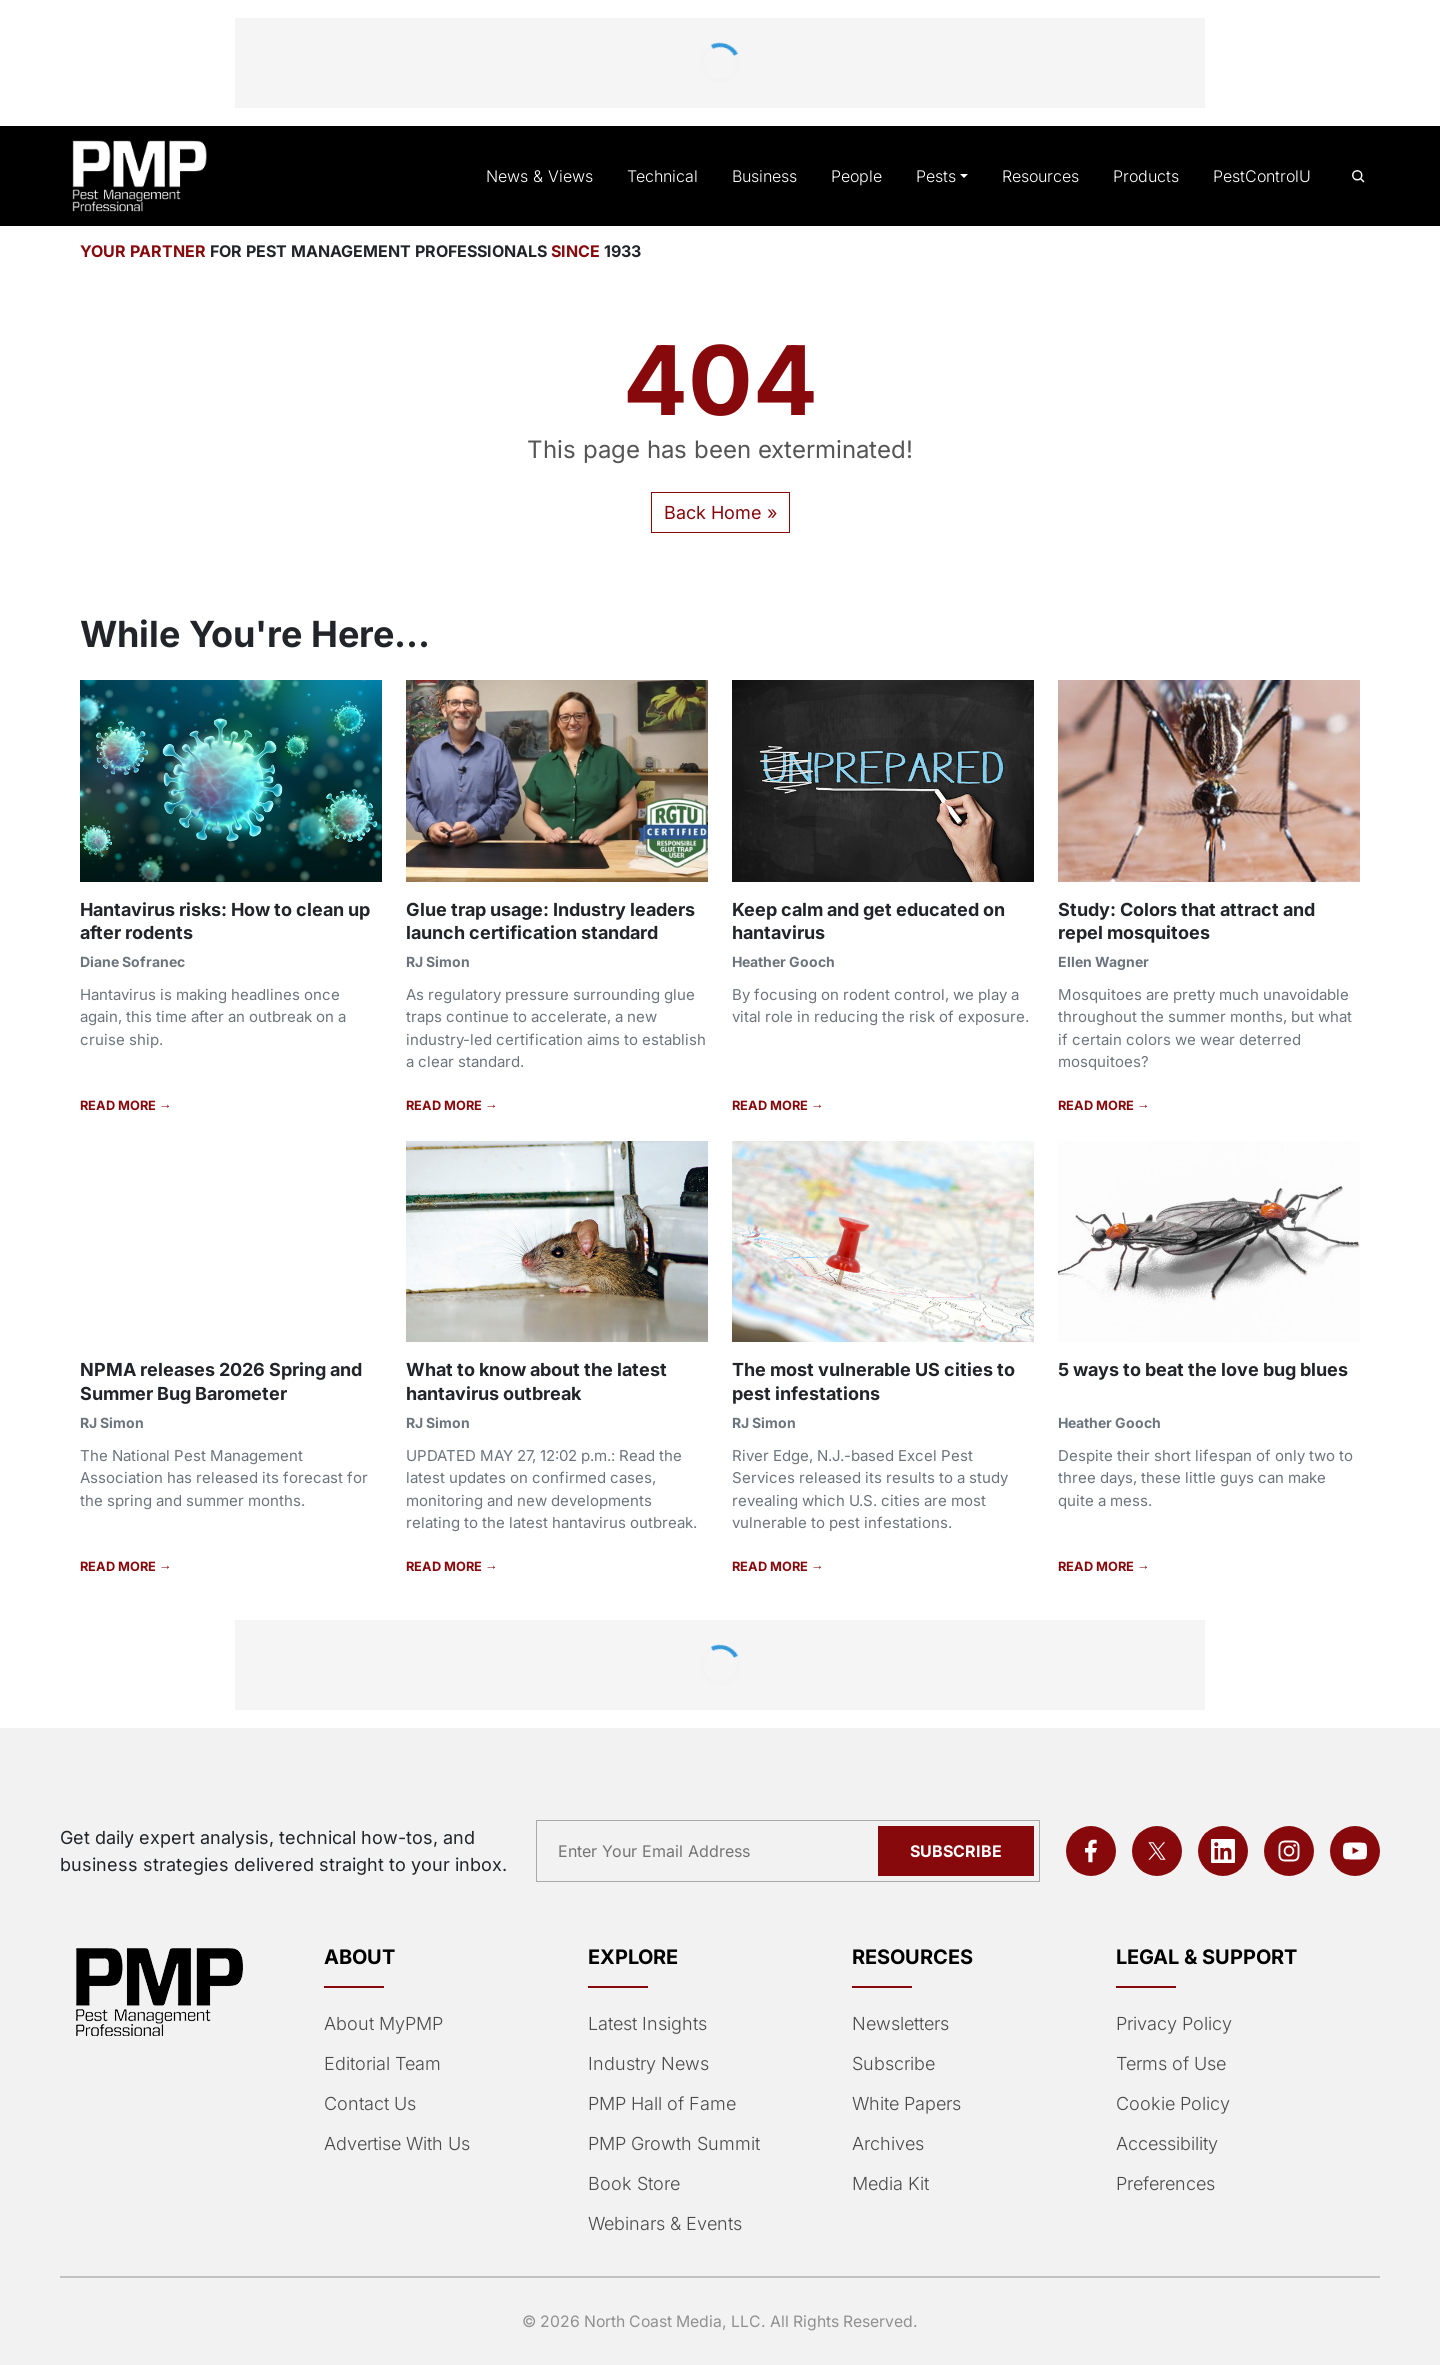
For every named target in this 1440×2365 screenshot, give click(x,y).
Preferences (1164, 2184)
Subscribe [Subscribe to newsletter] (959, 1851)
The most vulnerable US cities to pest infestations (876, 1380)
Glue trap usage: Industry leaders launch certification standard (555, 920)
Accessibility (1164, 2144)
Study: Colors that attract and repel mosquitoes (1190, 920)
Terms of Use (1169, 2064)
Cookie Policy (1169, 2104)
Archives (886, 2144)
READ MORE (118, 1105)
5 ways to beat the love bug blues (1207, 1369)
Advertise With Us (396, 2144)
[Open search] (1358, 176)
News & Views (556, 176)
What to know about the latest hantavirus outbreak (543, 1380)
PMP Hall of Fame (659, 2104)
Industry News (646, 2064)
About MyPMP (381, 2024)
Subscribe (892, 2064)
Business (773, 176)
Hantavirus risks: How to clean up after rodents (230, 920)
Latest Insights (647, 2024)
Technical (673, 176)
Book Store (632, 2184)
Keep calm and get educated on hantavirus (873, 920)
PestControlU (1263, 176)
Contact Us (368, 2104)
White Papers (906, 2104)
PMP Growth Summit (672, 2144)
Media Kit (890, 2184)
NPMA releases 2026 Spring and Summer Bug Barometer (220, 1380)
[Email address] (713, 1851)
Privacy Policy (1170, 2024)
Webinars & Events (664, 2224)
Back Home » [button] (720, 512)
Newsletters (900, 2024)
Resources (1044, 176)
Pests (942, 176)
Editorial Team (381, 2064)
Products (1148, 176)
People (864, 176)
